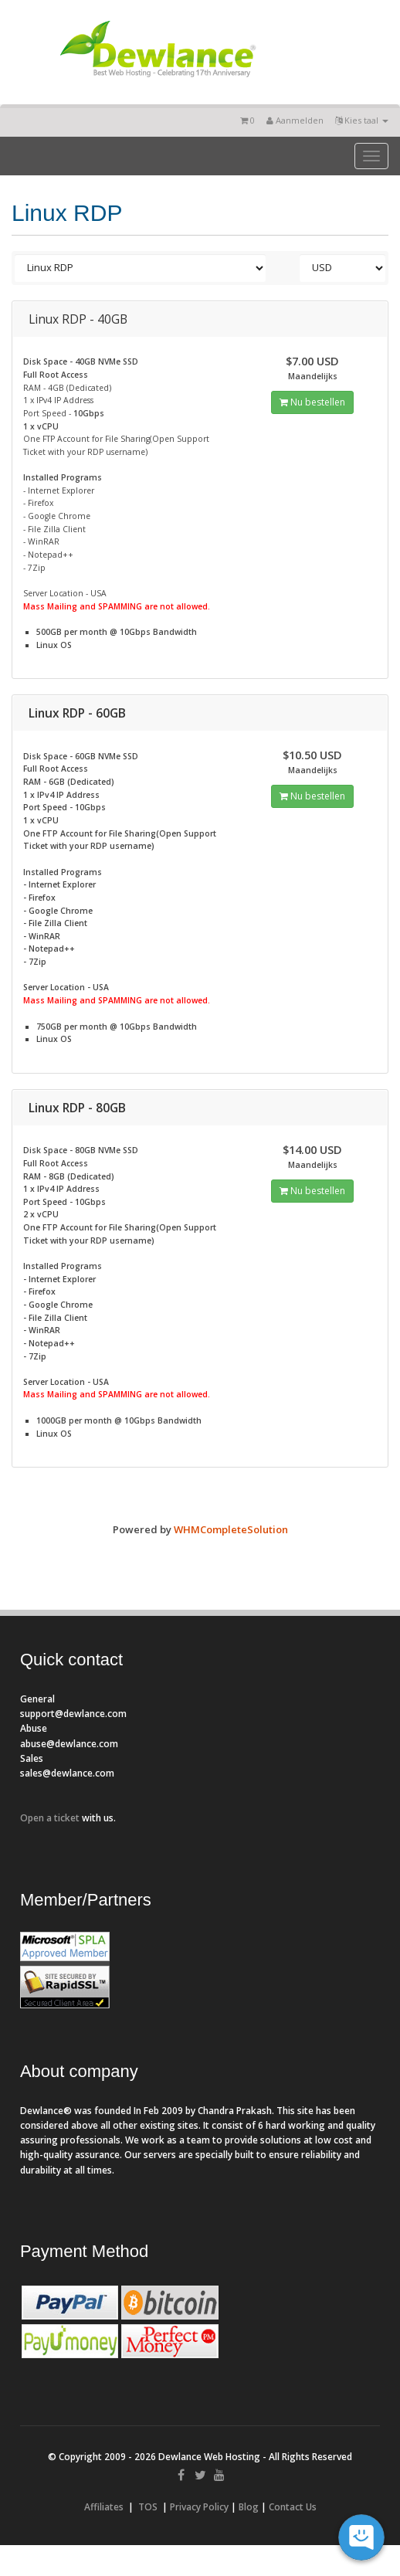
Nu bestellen (312, 402)
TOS (148, 2506)
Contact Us (293, 2506)
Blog (249, 2506)
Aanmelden (295, 120)
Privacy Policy (199, 2506)
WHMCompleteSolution (231, 1529)
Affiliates (104, 2506)
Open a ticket (50, 1817)
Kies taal (361, 120)
